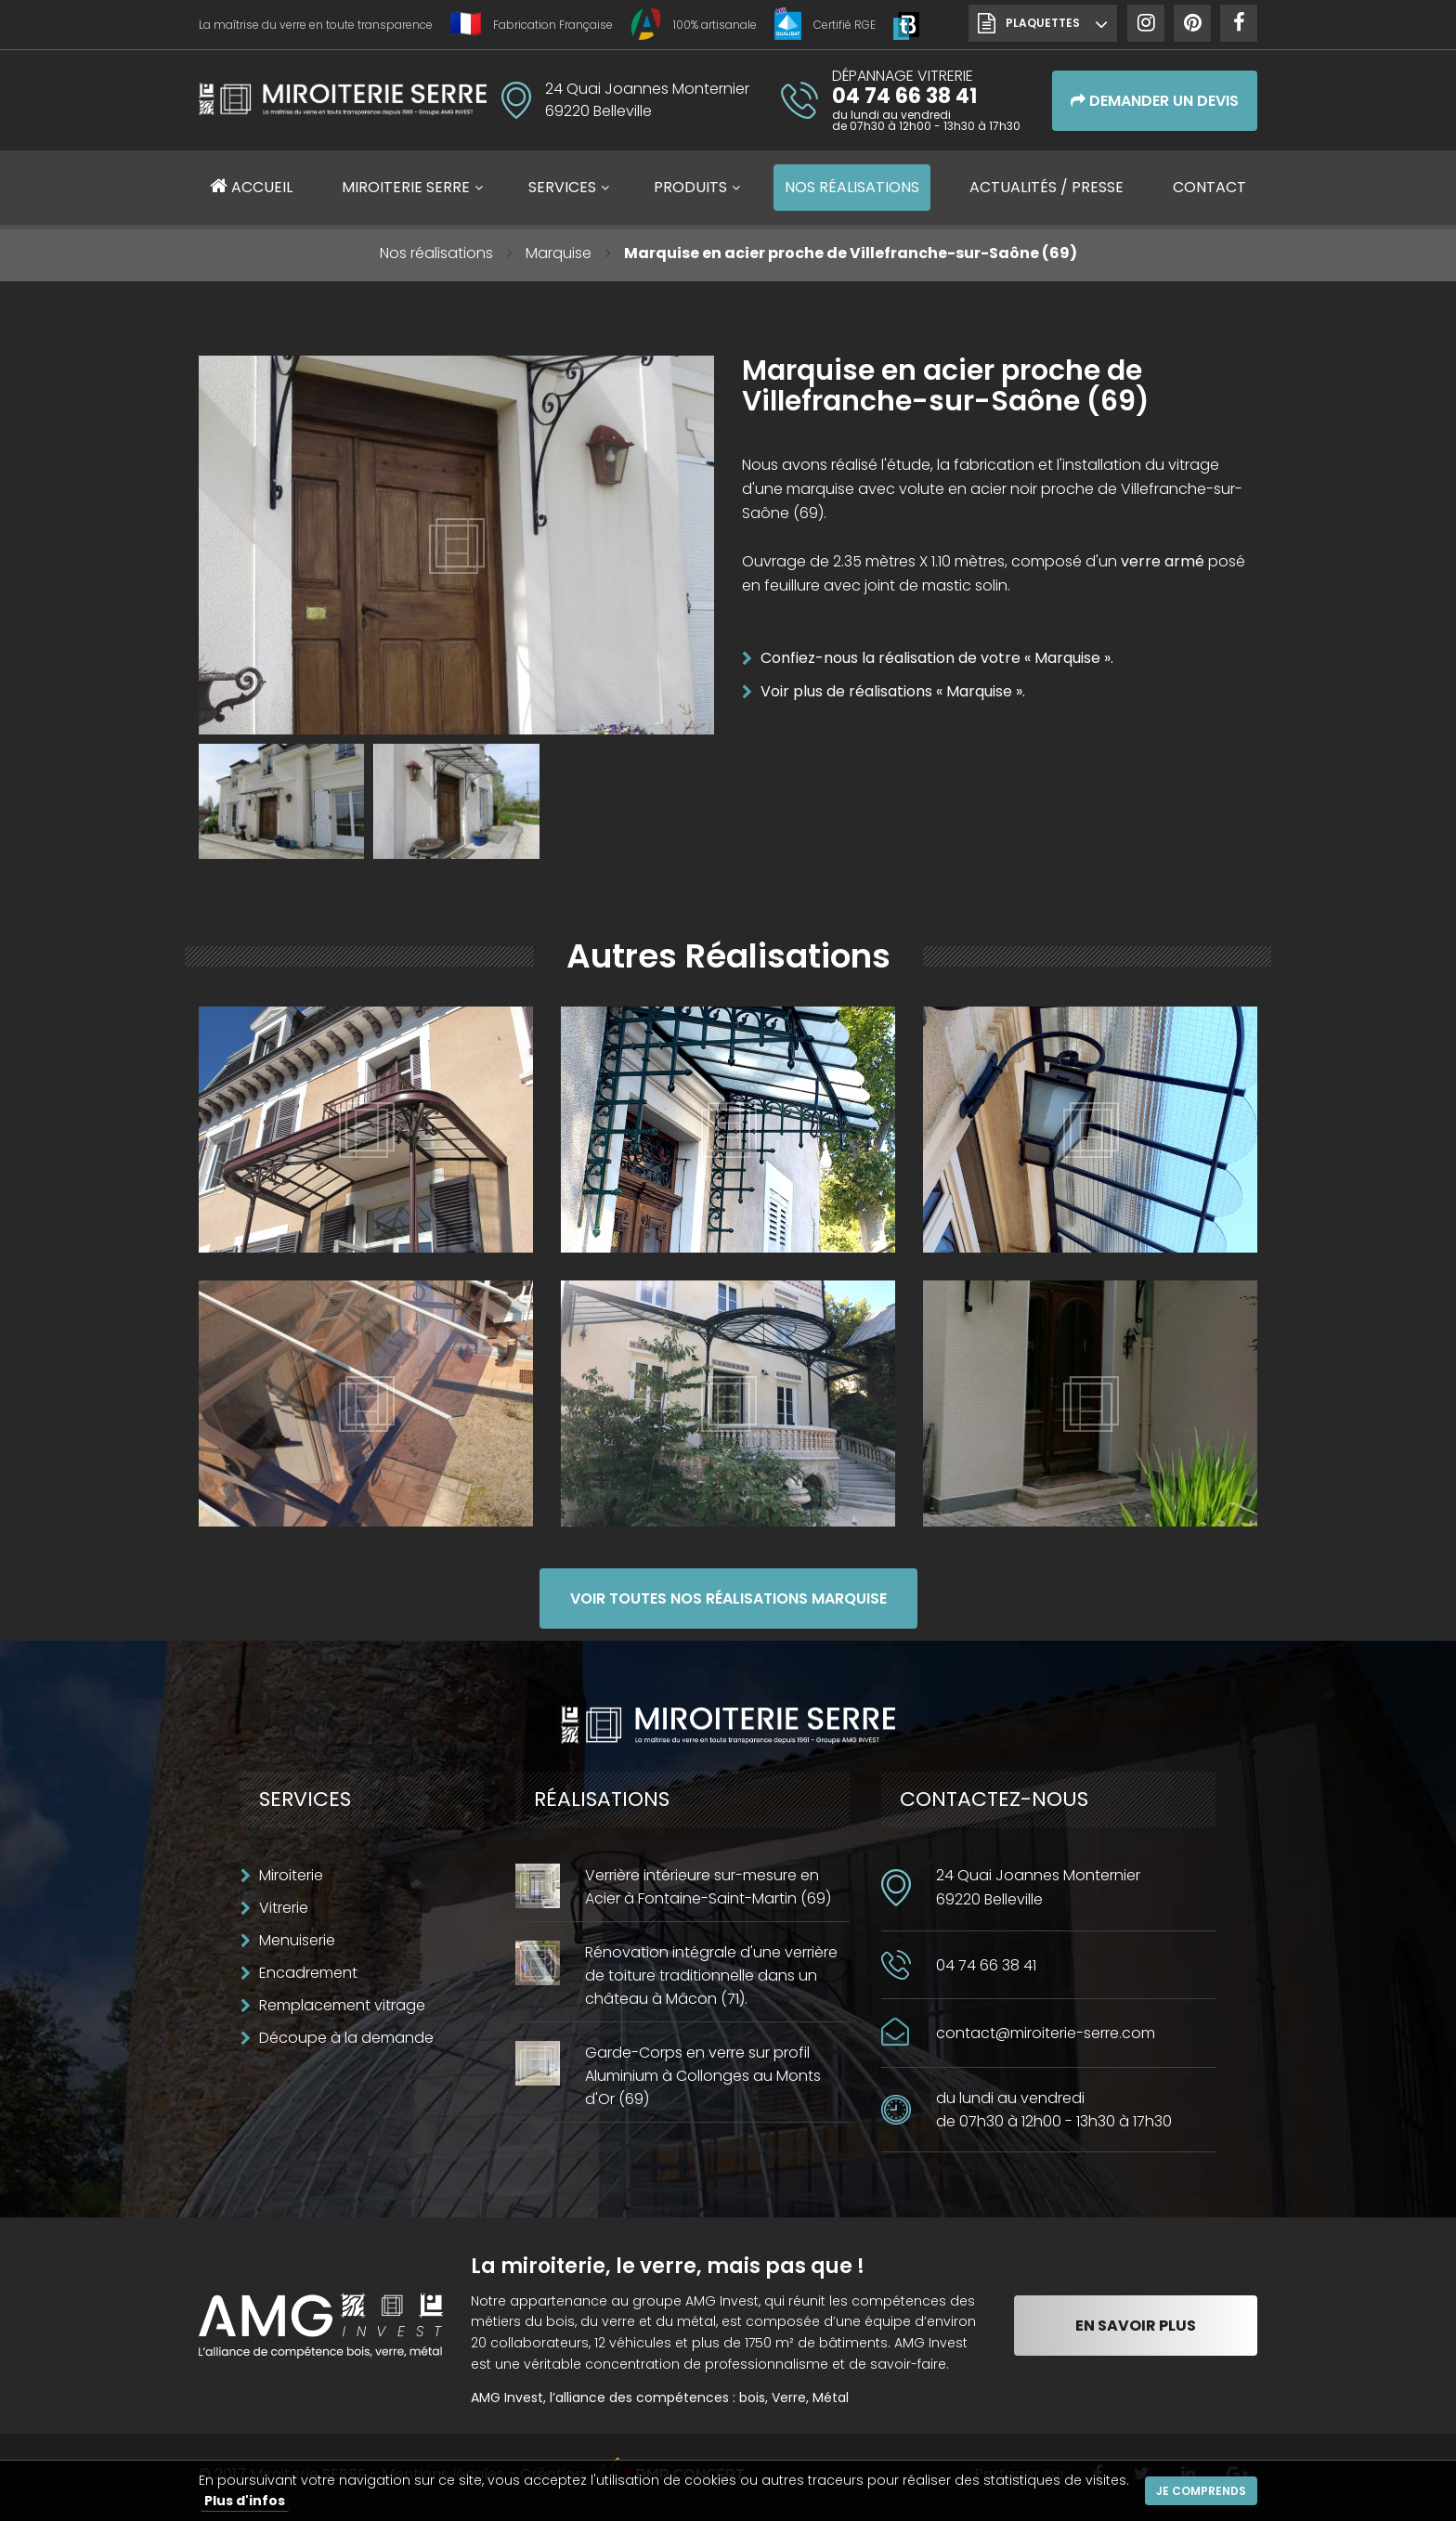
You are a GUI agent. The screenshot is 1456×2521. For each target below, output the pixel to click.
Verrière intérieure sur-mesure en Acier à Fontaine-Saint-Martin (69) (708, 1887)
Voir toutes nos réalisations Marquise (728, 1598)
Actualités (1046, 187)
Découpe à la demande (346, 2037)
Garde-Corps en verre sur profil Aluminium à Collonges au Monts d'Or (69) (703, 2076)
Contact (1209, 187)
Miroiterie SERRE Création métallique (343, 106)
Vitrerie (283, 1907)
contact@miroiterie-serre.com (1045, 2033)
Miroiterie (291, 1875)
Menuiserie (297, 1940)
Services (562, 187)
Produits (690, 187)
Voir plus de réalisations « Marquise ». (892, 691)
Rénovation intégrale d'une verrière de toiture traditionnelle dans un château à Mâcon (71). (711, 1975)
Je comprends (1201, 2491)
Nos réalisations (436, 253)
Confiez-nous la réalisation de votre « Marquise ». (936, 658)
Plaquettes (1043, 23)
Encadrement (308, 1972)
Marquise (559, 253)
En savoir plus (1135, 2325)
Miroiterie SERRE (406, 187)
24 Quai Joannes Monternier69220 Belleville (1038, 1887)
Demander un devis (1155, 100)
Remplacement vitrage (342, 2005)
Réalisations (852, 187)
